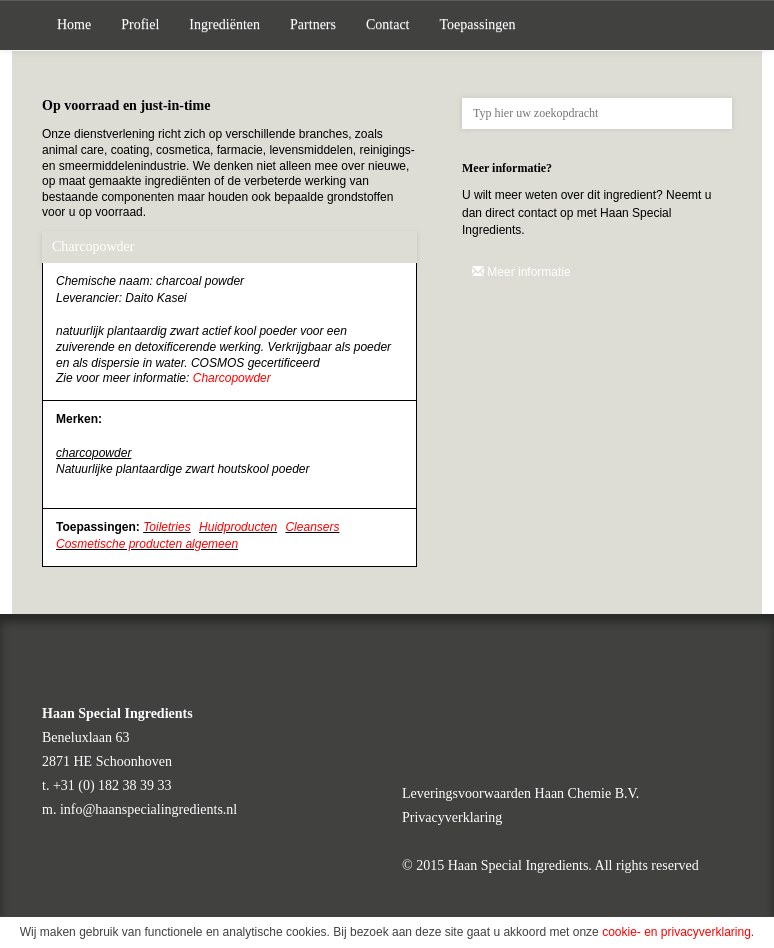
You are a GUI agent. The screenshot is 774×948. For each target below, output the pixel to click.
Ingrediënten (224, 24)
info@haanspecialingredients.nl (148, 809)
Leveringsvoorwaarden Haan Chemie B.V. (520, 793)
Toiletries (167, 527)
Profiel (140, 24)
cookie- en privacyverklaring (676, 932)
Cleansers (312, 527)
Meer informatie (521, 272)
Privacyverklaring (452, 817)
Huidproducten (238, 527)
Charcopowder (232, 378)
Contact (388, 24)
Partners (313, 24)
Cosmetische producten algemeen (147, 544)
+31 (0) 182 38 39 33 (112, 785)
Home (74, 24)
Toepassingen (478, 24)
